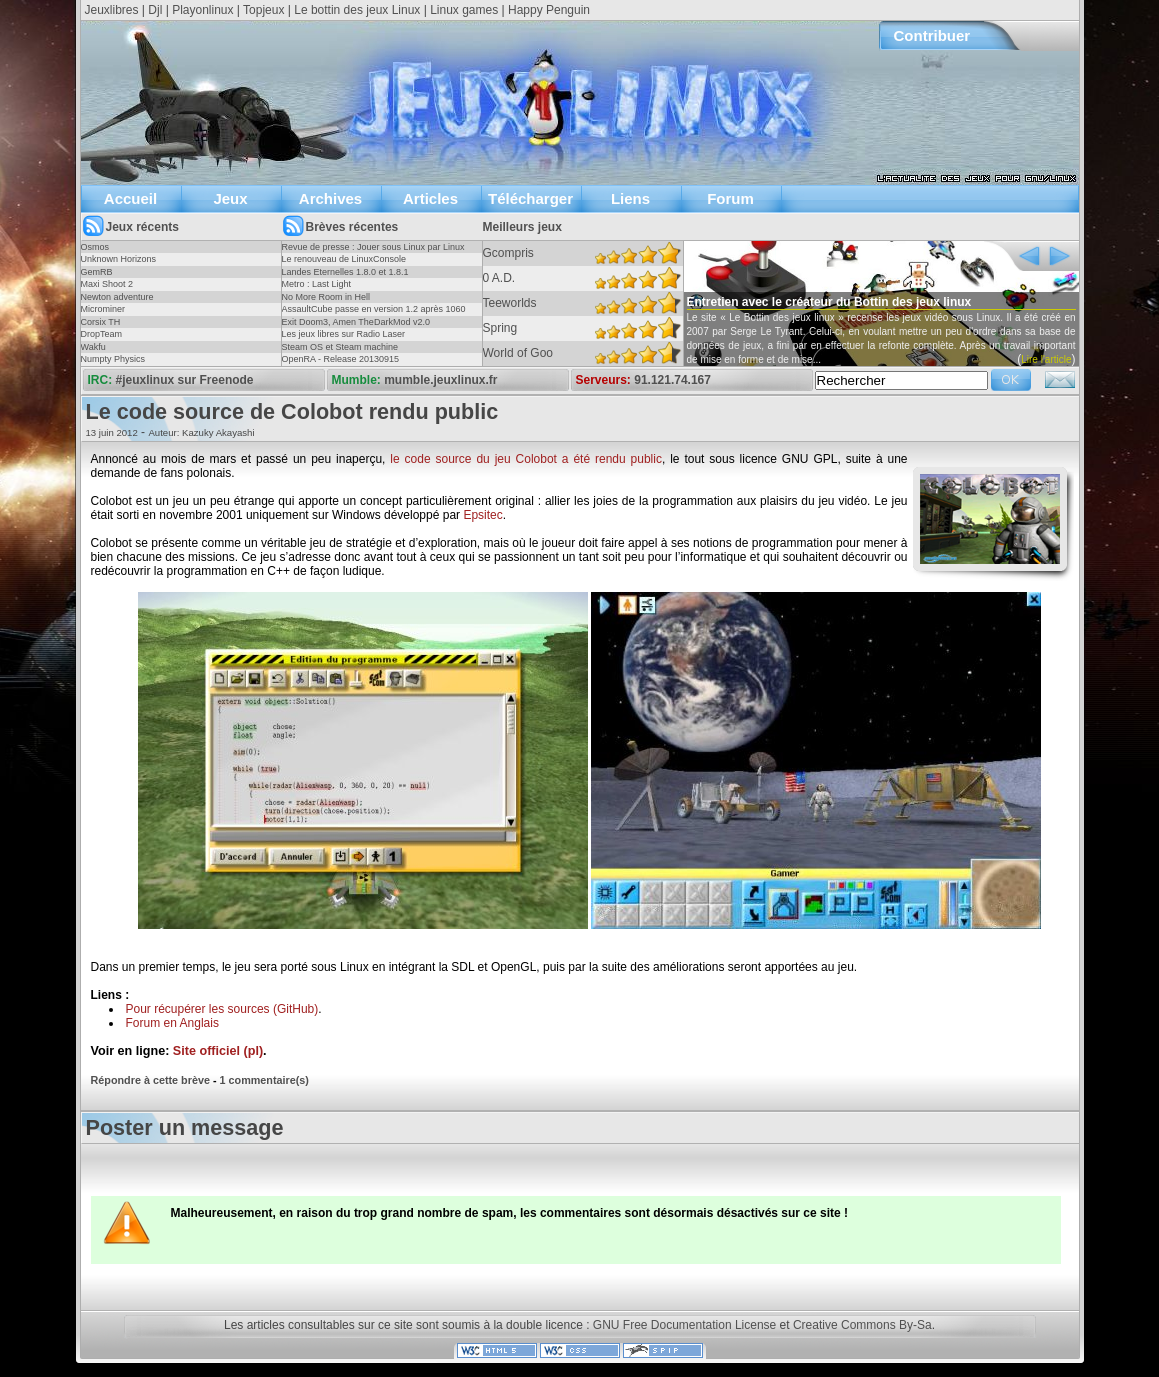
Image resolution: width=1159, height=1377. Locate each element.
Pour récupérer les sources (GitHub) (222, 1009)
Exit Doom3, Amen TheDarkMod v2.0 (356, 322)
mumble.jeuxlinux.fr (440, 380)
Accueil (130, 198)
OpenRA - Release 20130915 (341, 359)
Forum (730, 198)
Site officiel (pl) (218, 1051)
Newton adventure (117, 297)
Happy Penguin (549, 10)
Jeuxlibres (112, 10)
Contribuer (932, 35)
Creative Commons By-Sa (862, 1325)
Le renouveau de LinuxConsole (344, 259)
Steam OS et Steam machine (340, 347)
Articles (430, 198)
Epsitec (482, 515)
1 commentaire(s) (264, 1080)
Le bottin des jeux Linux (357, 10)
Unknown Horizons (119, 259)
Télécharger (530, 198)
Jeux (230, 198)
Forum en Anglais (172, 1023)
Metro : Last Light (317, 284)
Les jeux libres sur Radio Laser (344, 334)
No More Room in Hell (326, 297)
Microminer (103, 309)
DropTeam (102, 334)
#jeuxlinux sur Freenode (185, 380)
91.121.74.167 (672, 380)
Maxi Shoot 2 (107, 284)
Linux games (464, 10)
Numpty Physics (113, 359)
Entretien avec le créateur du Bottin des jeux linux (829, 302)
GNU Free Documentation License (684, 1325)
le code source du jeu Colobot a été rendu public (526, 459)
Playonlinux (202, 10)
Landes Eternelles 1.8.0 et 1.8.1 (345, 272)
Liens (630, 198)
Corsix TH (101, 322)
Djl (155, 10)
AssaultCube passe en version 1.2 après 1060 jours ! (374, 315)
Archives (330, 198)
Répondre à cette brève (150, 1080)
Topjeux (263, 10)
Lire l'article (1046, 359)
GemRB (97, 272)
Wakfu (93, 347)
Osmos (95, 247)
